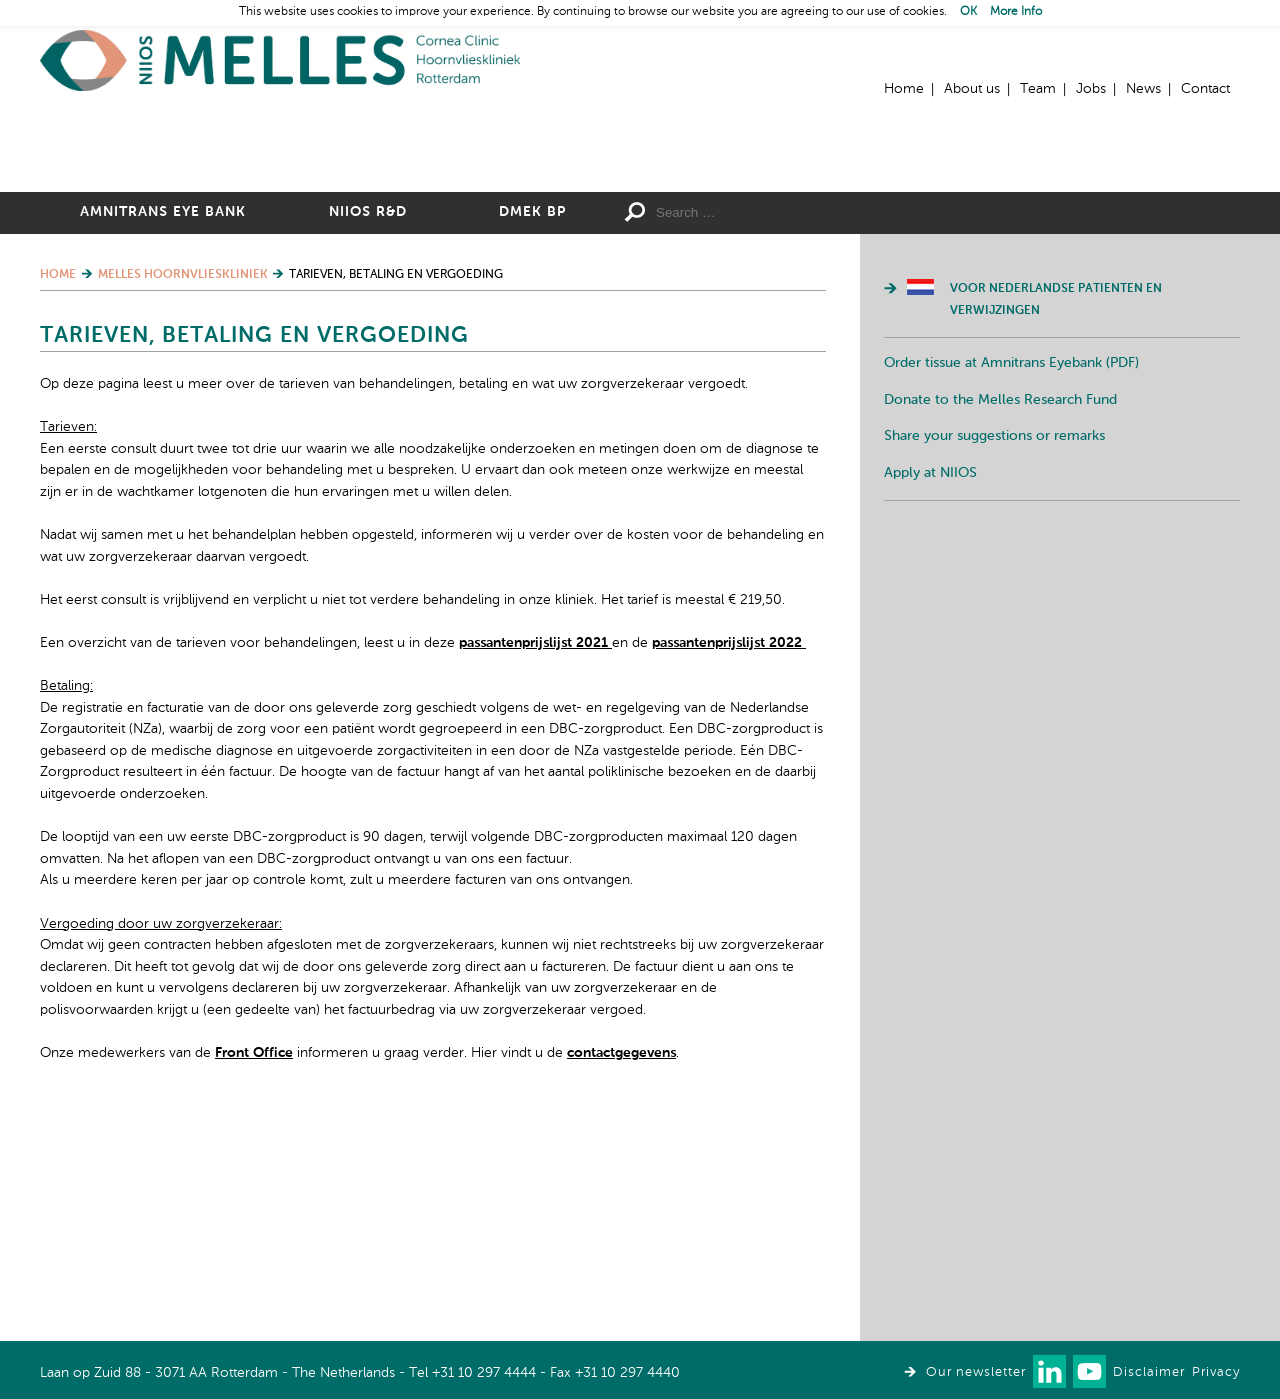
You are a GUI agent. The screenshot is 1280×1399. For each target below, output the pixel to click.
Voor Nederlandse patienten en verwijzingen (1056, 519)
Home (280, 60)
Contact (1205, 89)
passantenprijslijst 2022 (729, 862)
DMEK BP (532, 431)
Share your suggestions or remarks (994, 655)
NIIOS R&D (368, 431)
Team (1038, 89)
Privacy (1216, 1372)
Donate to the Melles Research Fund (1000, 619)
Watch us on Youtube (1089, 1371)
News (1143, 89)
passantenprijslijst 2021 (535, 862)
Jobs (1091, 89)
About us (972, 89)
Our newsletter (976, 1372)
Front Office (254, 1272)
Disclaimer (1149, 1372)
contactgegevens (621, 1272)
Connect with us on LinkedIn (1049, 1371)
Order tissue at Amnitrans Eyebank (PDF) (1011, 582)
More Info (1016, 12)
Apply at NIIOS (930, 692)
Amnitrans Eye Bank (163, 431)
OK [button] (968, 12)
